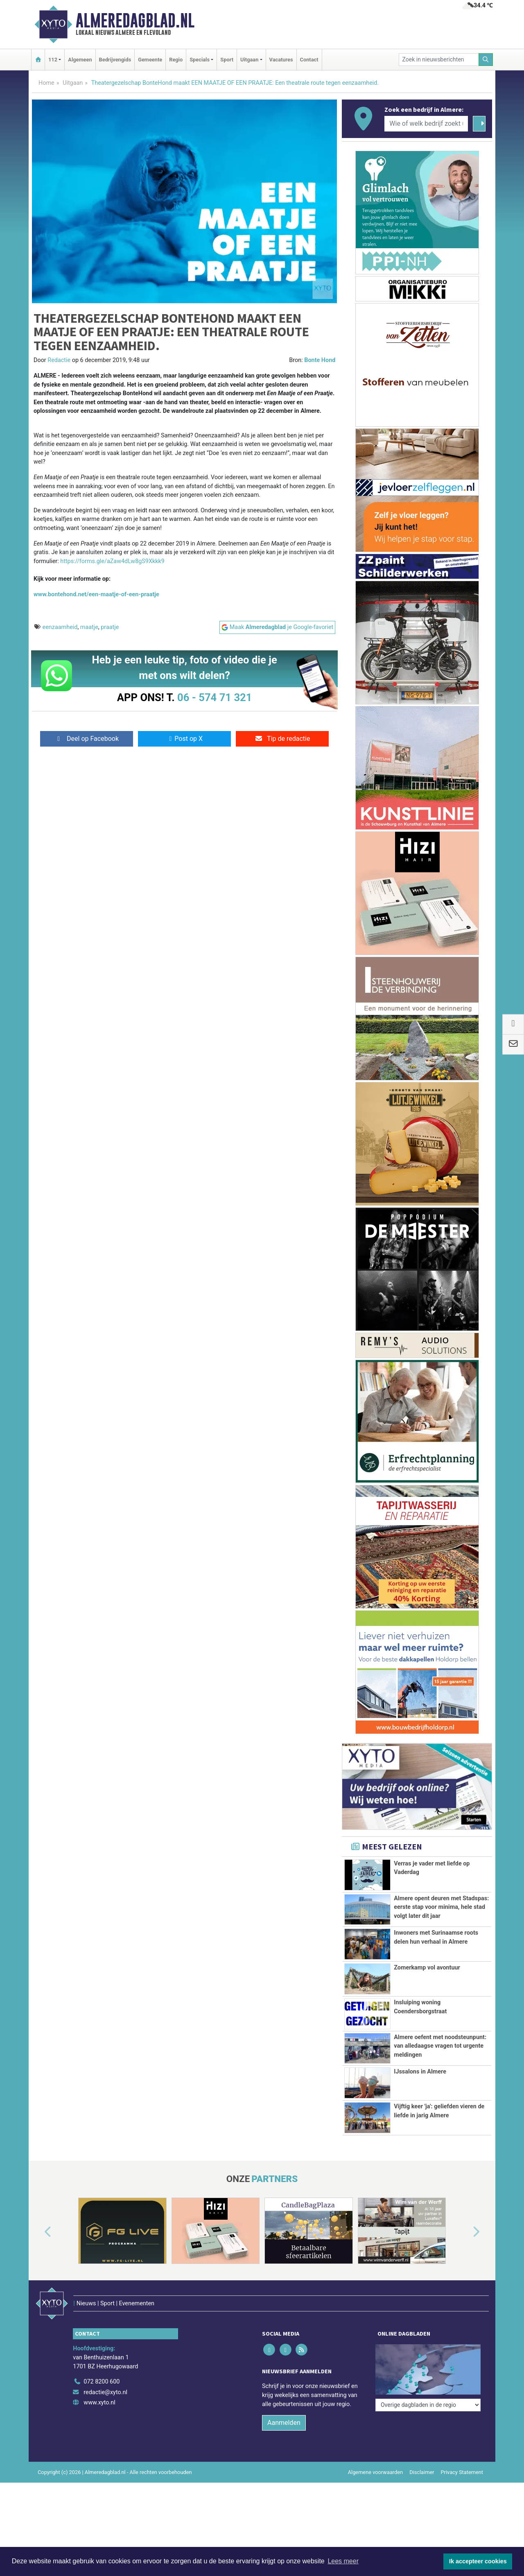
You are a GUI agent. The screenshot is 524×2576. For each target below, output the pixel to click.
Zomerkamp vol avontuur (427, 1967)
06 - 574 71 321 (214, 697)
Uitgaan (73, 82)
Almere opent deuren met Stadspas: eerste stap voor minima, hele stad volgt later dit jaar (441, 1907)
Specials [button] (200, 60)
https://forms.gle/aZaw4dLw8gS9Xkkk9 (112, 561)
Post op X (184, 738)
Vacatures (281, 60)
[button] (38, 2232)
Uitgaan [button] (249, 60)
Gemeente (150, 60)
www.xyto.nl (99, 2402)
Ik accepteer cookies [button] (478, 2561)
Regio (176, 60)
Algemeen (80, 60)
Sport (226, 60)
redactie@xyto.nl (105, 2392)
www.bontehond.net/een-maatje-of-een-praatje (96, 594)
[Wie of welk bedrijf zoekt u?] (426, 123)
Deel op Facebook (86, 738)
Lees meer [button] (343, 2561)
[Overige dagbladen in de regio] (428, 2405)
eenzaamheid (60, 627)
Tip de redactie (282, 738)
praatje (110, 627)
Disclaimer (421, 2472)
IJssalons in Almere (420, 2071)
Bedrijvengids (115, 60)
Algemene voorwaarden (375, 2472)
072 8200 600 (102, 2381)
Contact (309, 60)
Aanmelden (283, 2423)
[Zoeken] (486, 59)
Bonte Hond (319, 360)
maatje (89, 627)
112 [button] (52, 60)
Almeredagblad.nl (135, 20)
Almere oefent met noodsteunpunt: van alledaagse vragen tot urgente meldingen (440, 2046)
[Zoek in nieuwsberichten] (439, 59)
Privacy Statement (462, 2472)
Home (46, 82)
